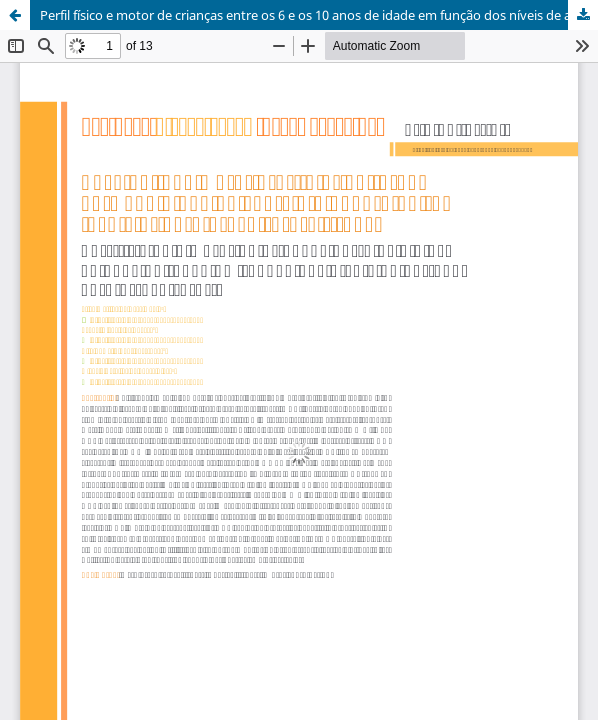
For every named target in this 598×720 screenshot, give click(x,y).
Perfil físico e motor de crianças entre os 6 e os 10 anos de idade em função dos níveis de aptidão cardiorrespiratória (319, 15)
